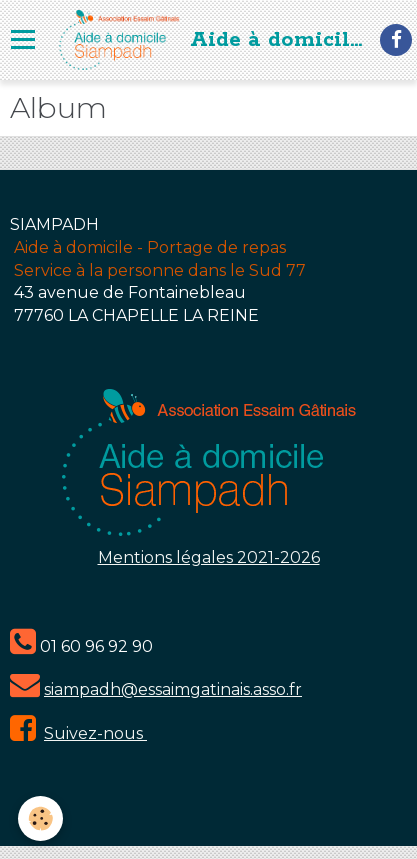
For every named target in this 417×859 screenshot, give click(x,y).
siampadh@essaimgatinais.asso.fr (173, 689)
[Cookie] (40, 818)
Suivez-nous (95, 733)
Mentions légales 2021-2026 (209, 557)
